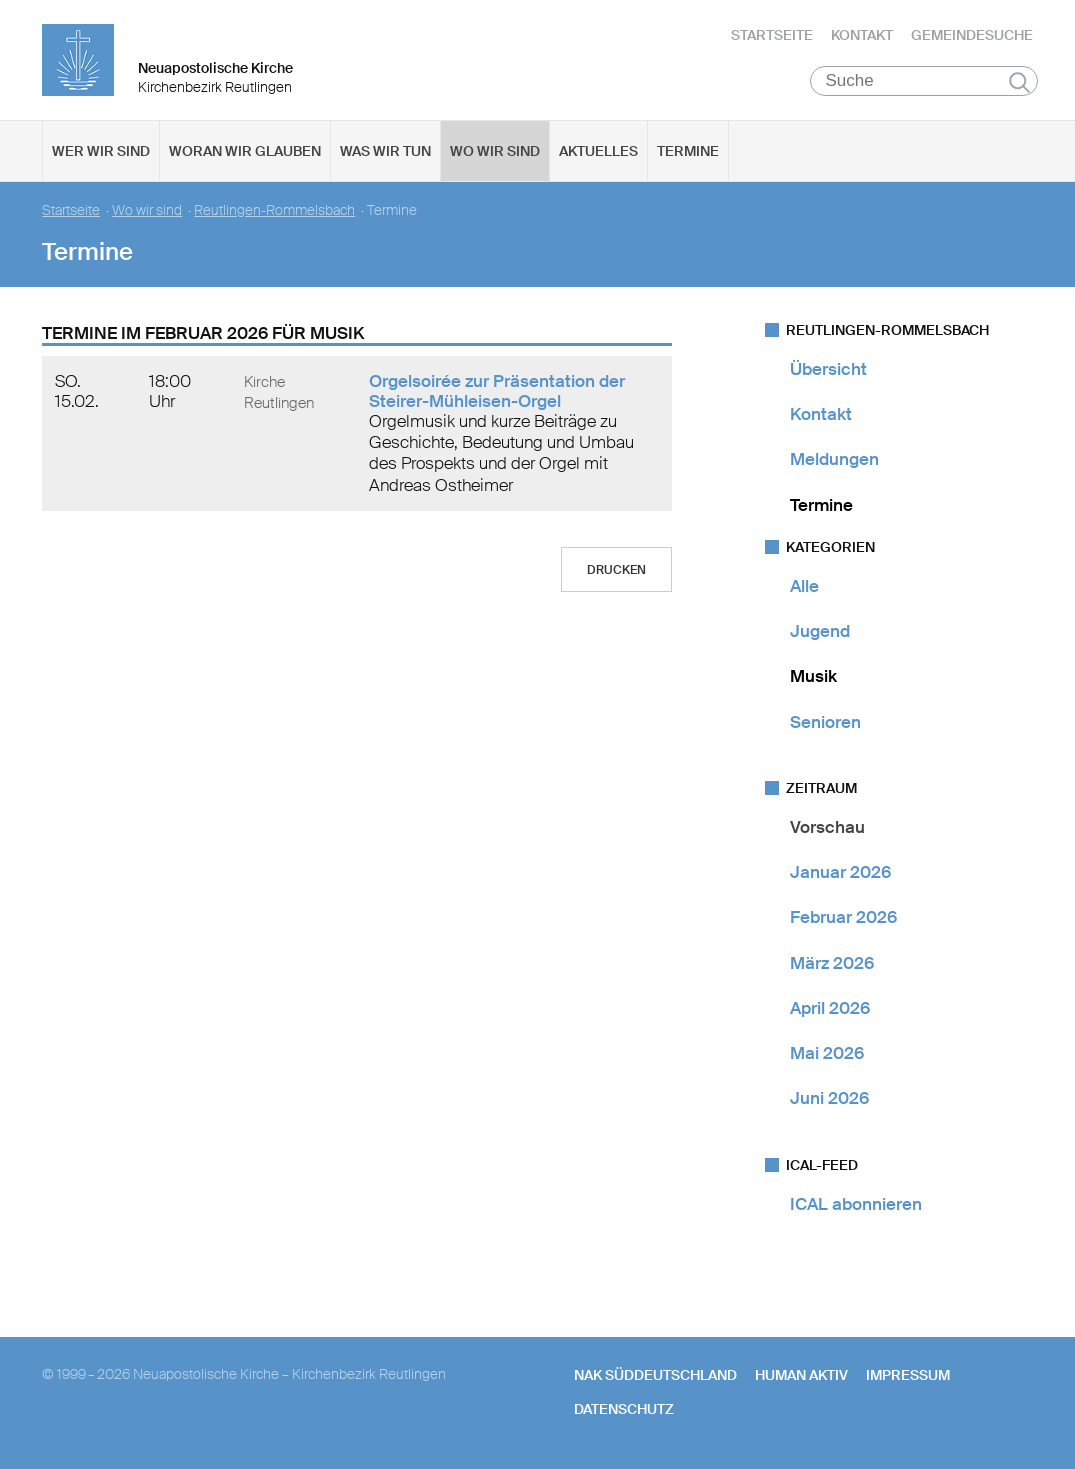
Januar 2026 (840, 872)
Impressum (908, 1375)
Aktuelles (598, 151)
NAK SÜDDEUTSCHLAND (655, 1375)
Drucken (616, 570)
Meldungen (834, 460)
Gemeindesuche (972, 35)
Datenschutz (624, 1409)
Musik (813, 677)
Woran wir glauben (245, 151)
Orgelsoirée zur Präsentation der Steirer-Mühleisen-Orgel (497, 391)
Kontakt (862, 35)
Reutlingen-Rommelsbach (274, 210)
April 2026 (830, 1008)
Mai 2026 (827, 1053)
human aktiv (801, 1375)
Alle (804, 586)
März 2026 (832, 963)
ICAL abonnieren (856, 1204)
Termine (688, 151)
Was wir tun (385, 151)
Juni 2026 (829, 1099)
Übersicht (828, 369)
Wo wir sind (495, 151)
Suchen (1019, 82)
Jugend (820, 631)
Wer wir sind (101, 151)
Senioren (825, 722)
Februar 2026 (843, 918)
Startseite (772, 35)
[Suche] (924, 81)
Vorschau (827, 827)
